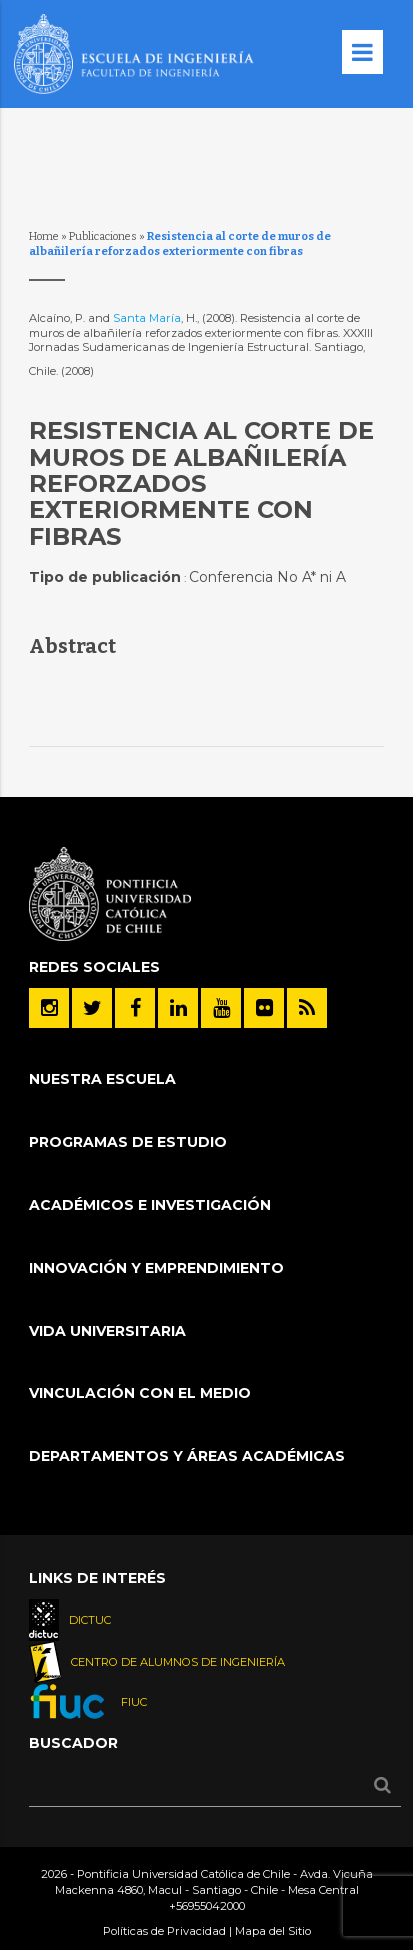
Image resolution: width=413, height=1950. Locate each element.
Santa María (147, 318)
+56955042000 (207, 1906)
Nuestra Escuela (102, 1079)
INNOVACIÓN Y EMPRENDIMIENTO (156, 1268)
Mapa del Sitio (273, 1931)
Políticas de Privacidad (164, 1931)
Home (44, 236)
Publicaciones (103, 236)
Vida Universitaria (107, 1331)
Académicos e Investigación (150, 1205)
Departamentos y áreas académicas (187, 1456)
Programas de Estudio (128, 1142)
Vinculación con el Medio (140, 1393)
